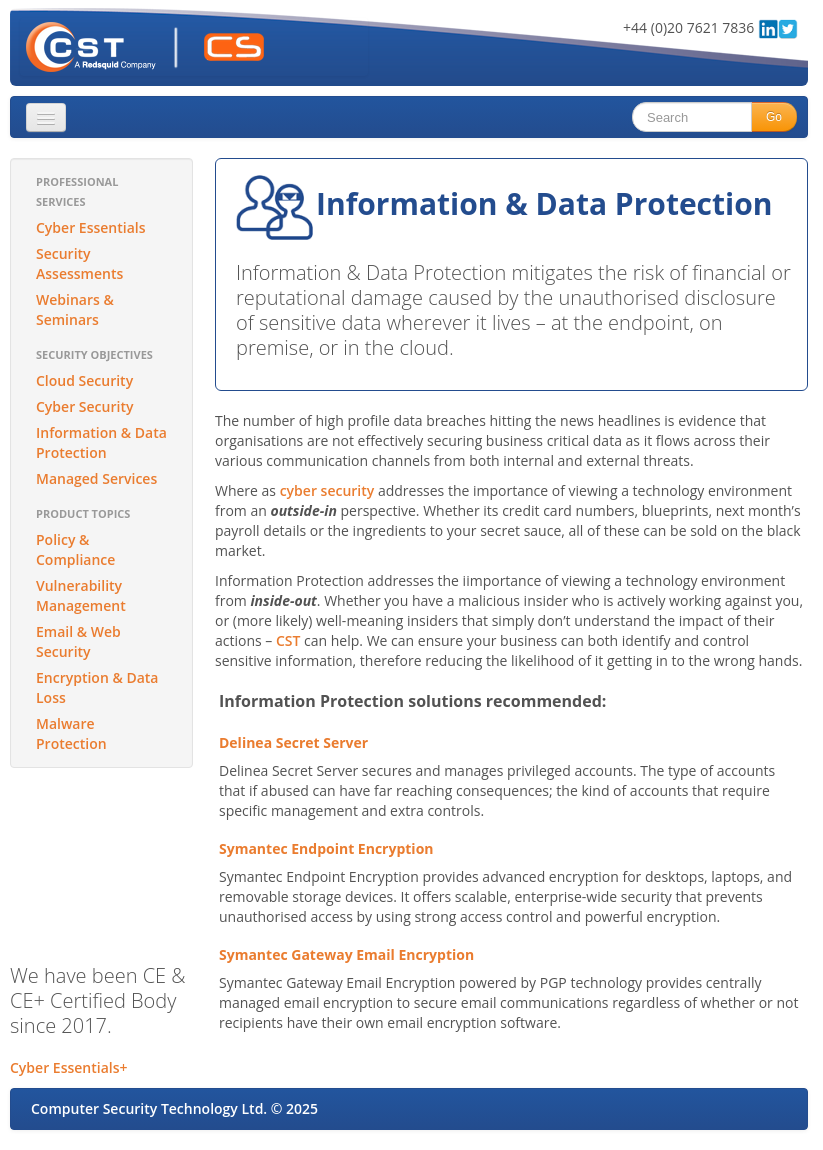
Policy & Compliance (75, 549)
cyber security (327, 490)
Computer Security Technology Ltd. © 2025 (174, 1108)
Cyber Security (84, 406)
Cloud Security (84, 380)
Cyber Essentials (91, 227)
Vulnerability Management (81, 595)
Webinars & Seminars (75, 309)
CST (288, 640)
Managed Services (96, 478)
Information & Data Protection (101, 442)
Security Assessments (79, 263)
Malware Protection (71, 733)
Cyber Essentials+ (69, 1067)
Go (774, 117)
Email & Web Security (78, 641)
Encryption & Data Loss (97, 687)
